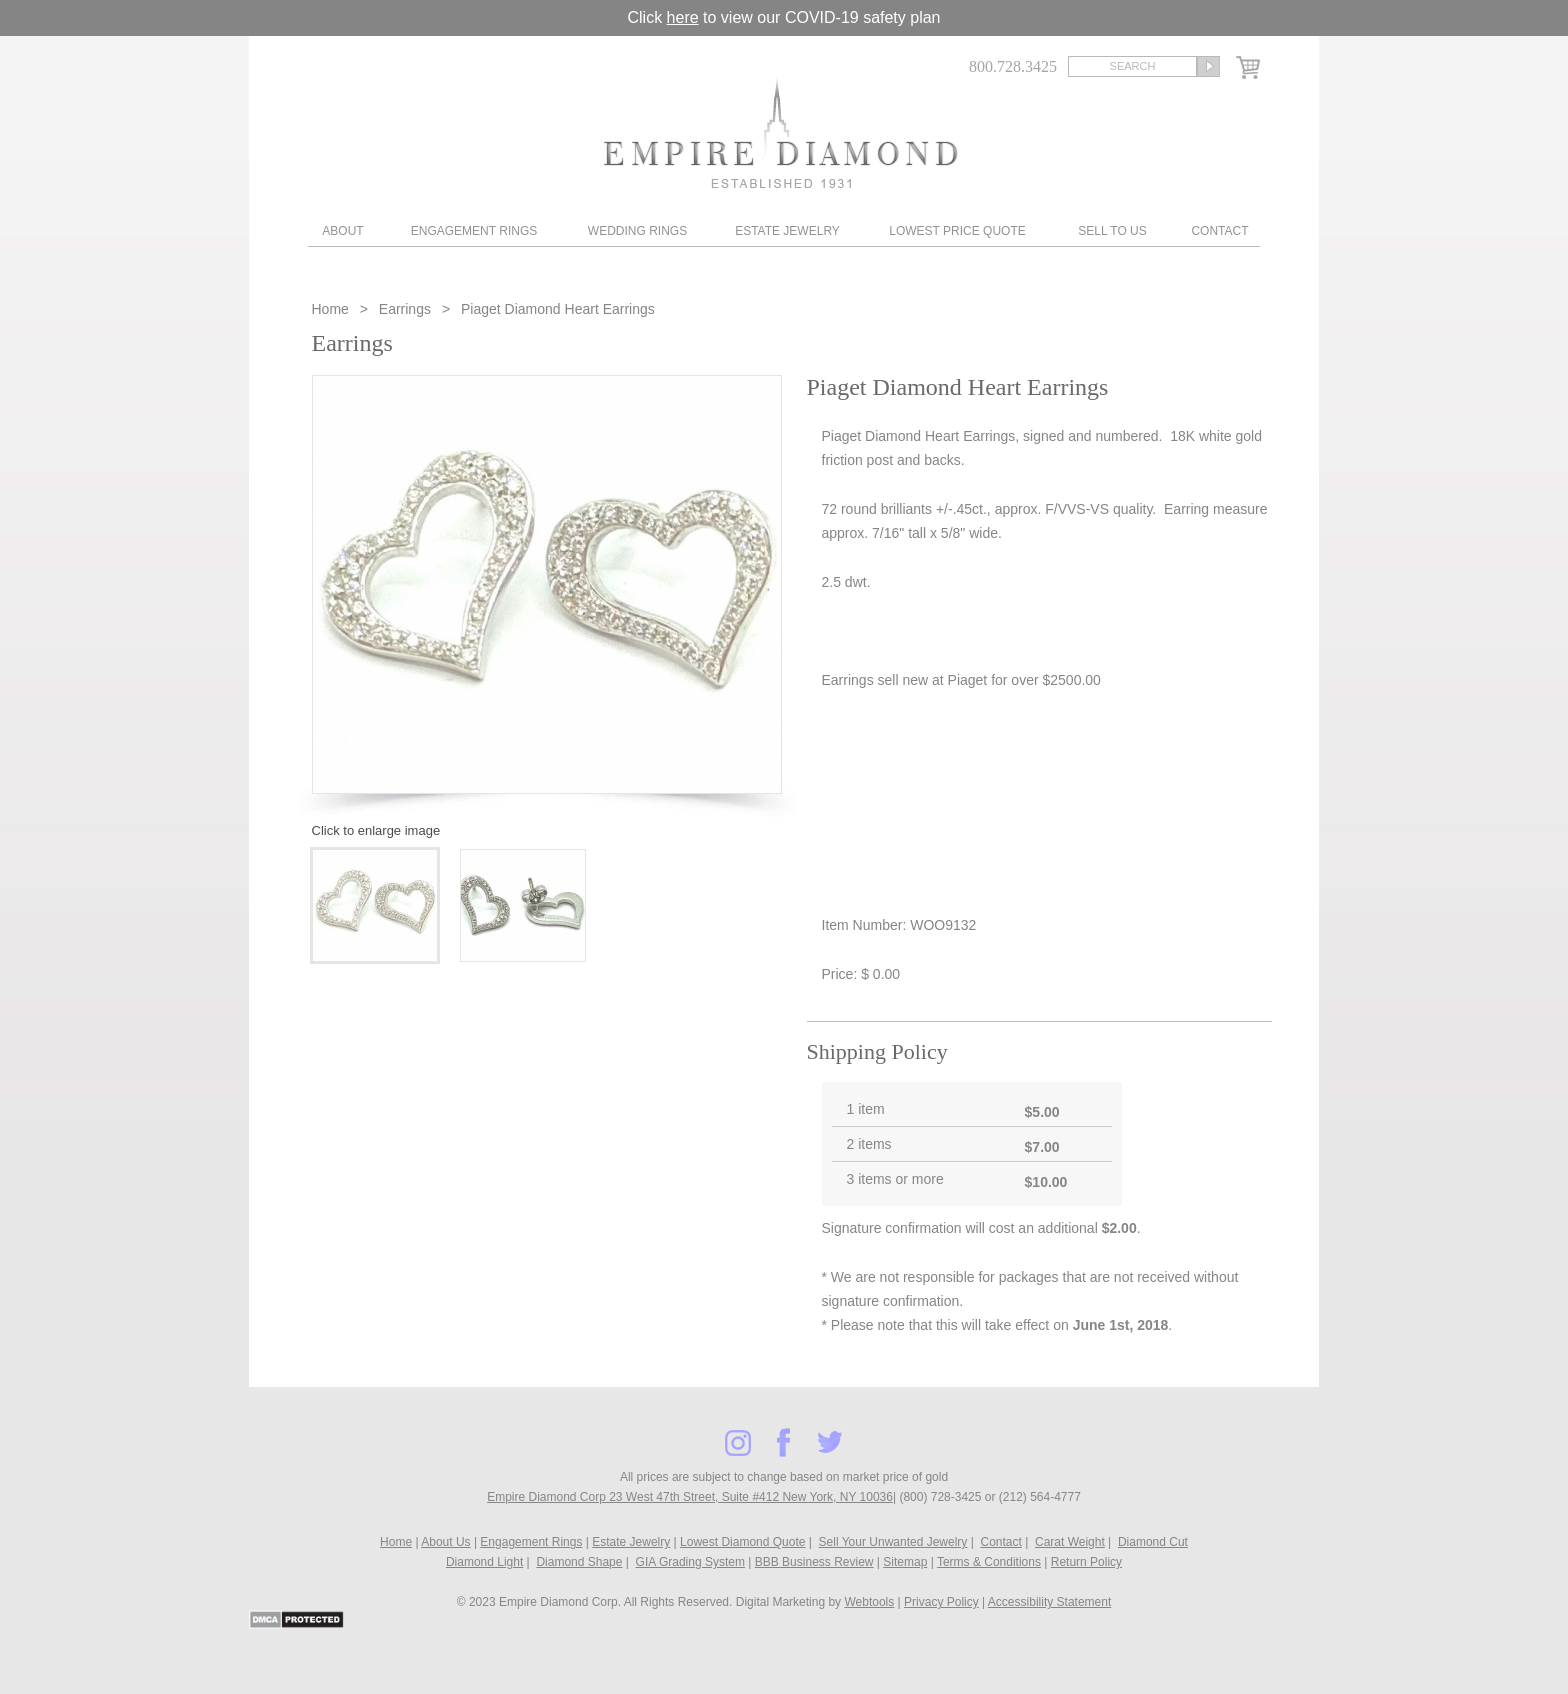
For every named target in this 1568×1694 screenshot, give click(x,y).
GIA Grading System (690, 1562)
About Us (445, 1542)
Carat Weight (1070, 1542)
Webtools (869, 1602)
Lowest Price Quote (957, 231)
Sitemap (905, 1562)
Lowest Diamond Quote (742, 1542)
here (683, 17)
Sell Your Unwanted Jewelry (893, 1542)
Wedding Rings (637, 231)
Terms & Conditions (989, 1562)
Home (332, 309)
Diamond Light (484, 1562)
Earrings (405, 309)
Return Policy (1086, 1562)
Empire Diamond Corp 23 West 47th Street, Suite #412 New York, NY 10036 (690, 1497)
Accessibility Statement (1049, 1602)
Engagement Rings (474, 231)
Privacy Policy (941, 1602)
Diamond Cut (1153, 1542)
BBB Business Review (814, 1562)
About (342, 231)
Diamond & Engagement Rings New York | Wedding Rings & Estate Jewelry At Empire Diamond (780, 132)
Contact (1219, 231)
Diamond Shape (579, 1562)
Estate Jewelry (787, 231)
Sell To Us (1112, 231)
